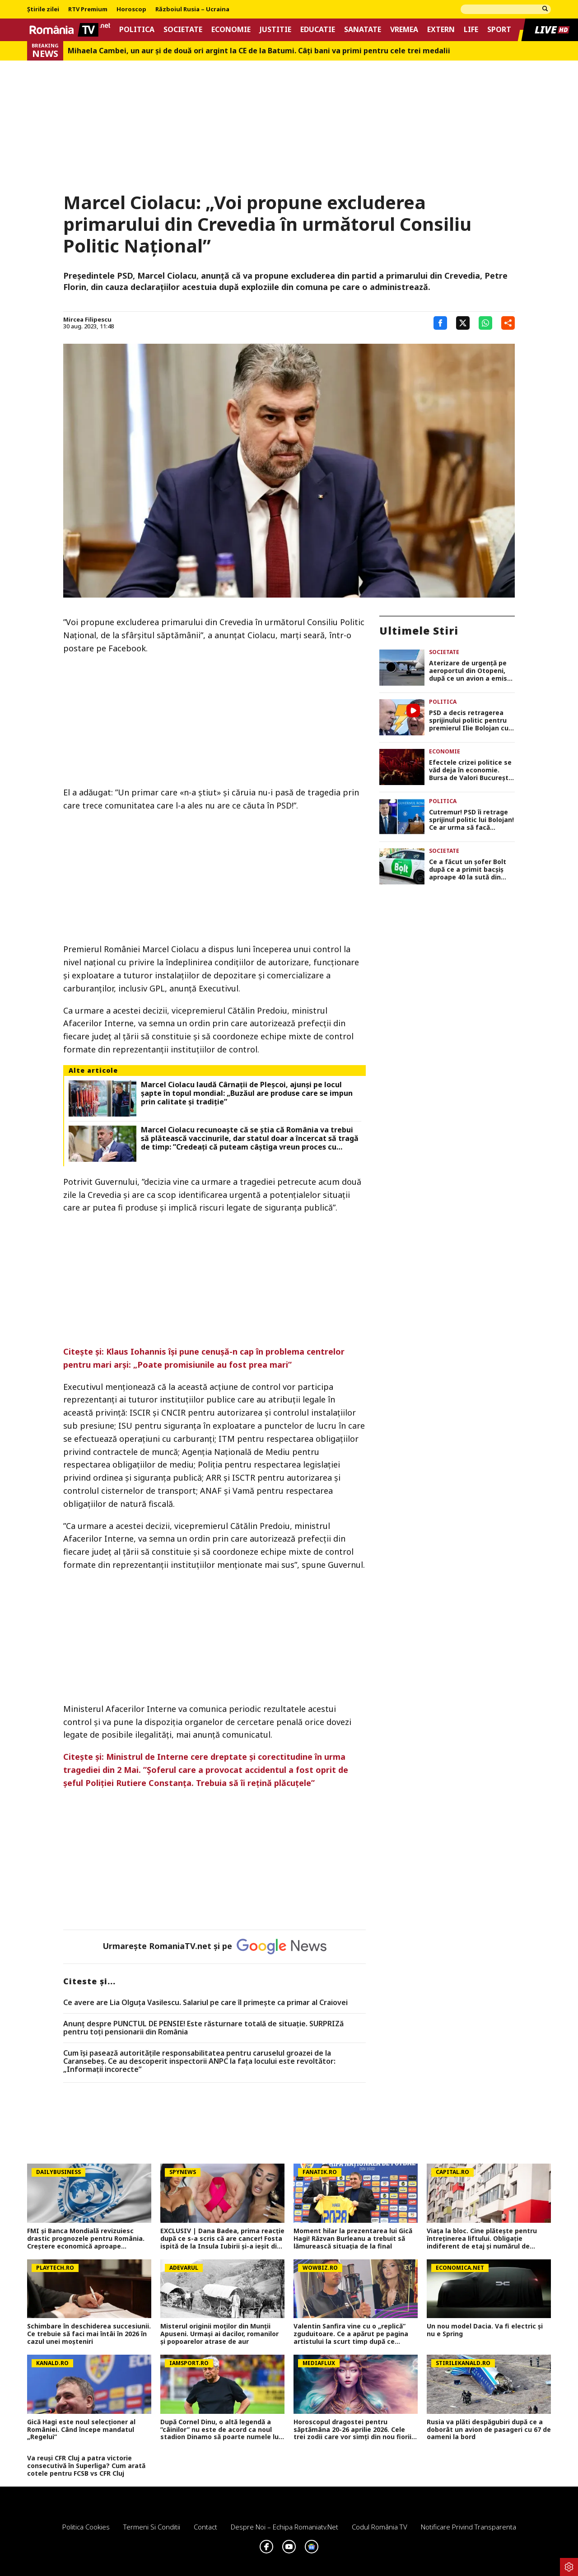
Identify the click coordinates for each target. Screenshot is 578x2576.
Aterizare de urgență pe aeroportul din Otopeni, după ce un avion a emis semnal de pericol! (468, 670)
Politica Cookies (86, 2527)
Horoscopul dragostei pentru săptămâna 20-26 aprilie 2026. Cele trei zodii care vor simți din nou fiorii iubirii (352, 2429)
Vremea (404, 29)
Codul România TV (379, 2527)
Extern (441, 29)
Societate (182, 29)
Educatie (317, 29)
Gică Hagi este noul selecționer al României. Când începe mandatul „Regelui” (81, 2429)
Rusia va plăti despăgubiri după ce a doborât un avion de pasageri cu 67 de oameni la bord (489, 2429)
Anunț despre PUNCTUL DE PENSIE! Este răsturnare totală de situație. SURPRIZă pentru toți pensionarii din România (203, 2028)
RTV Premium (87, 9)
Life (471, 29)
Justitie (275, 29)
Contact (205, 2527)
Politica (136, 29)
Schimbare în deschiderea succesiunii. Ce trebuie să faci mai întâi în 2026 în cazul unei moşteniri (89, 2334)
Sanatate (362, 29)
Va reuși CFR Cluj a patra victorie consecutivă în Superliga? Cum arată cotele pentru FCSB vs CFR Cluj (86, 2465)
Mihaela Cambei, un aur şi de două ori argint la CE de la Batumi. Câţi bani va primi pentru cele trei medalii (259, 51)
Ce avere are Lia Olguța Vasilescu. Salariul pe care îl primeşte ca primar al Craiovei (205, 2003)
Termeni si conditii (151, 2527)
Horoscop (131, 9)
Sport (499, 29)
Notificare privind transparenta (468, 2527)
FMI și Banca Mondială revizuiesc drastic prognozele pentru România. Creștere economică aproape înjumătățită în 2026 (85, 2238)
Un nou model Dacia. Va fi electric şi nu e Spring (485, 2330)
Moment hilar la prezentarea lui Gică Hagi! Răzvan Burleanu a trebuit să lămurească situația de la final (353, 2238)
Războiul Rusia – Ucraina (192, 9)
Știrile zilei (43, 9)
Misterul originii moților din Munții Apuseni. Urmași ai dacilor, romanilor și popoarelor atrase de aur (219, 2334)
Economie (231, 29)
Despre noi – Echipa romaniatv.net (284, 2527)
